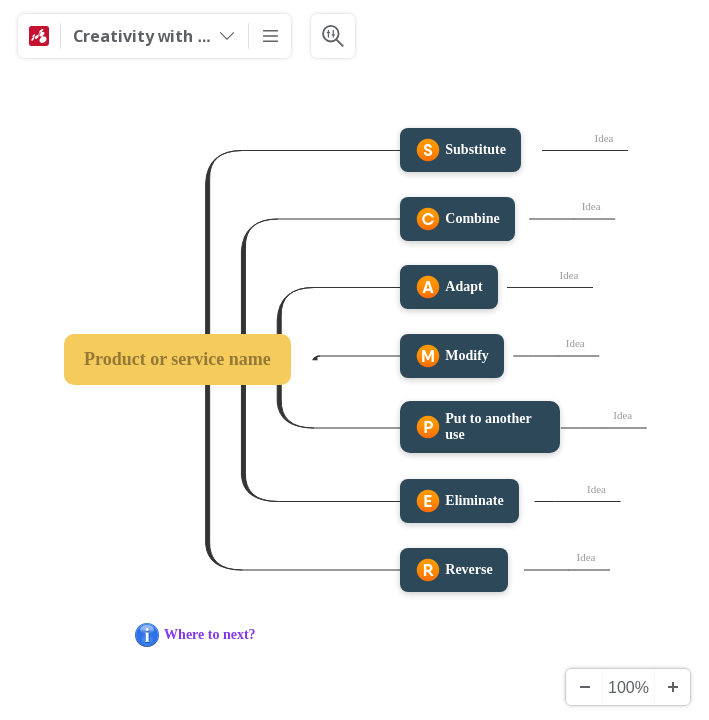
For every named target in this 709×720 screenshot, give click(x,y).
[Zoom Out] (584, 687)
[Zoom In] (672, 687)
